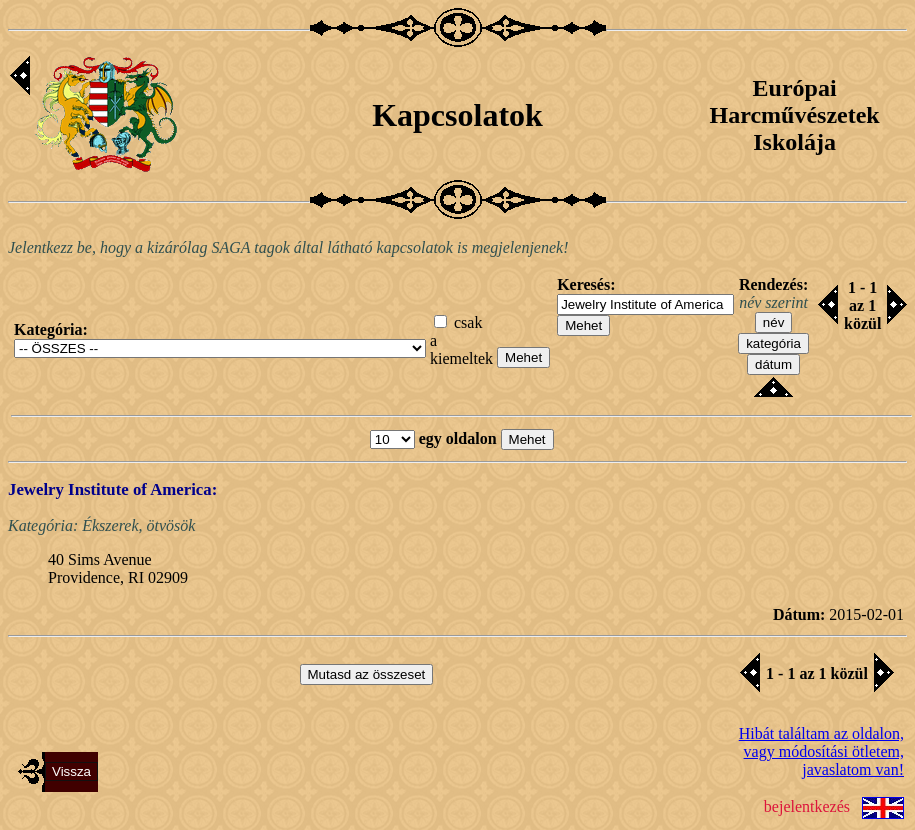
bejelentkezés (807, 805)
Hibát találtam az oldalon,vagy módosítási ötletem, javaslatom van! (821, 751)
